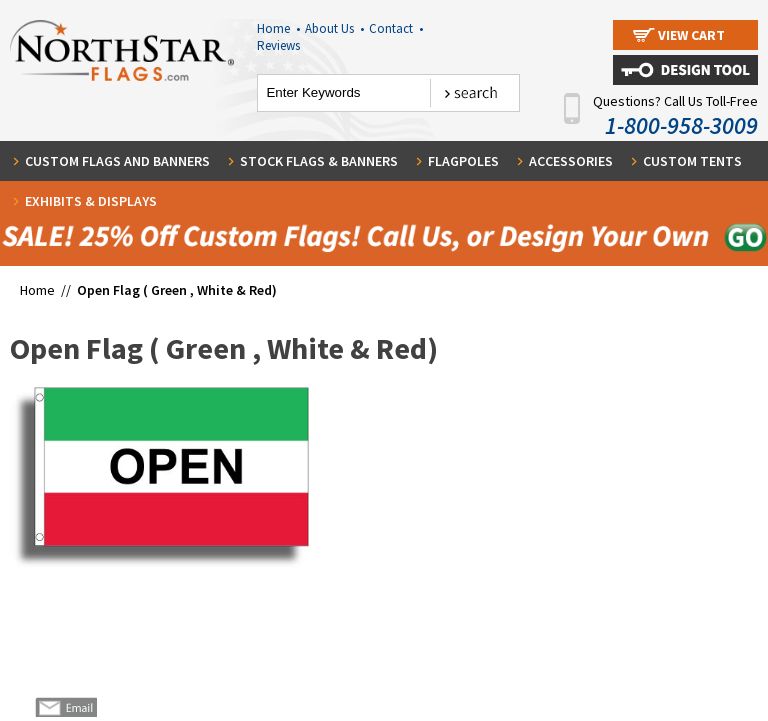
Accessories (571, 161)
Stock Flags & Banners (319, 161)
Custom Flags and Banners (117, 161)
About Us (334, 28)
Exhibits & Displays (91, 201)
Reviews (278, 45)
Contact (396, 28)
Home (278, 28)
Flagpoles (463, 161)
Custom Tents (692, 161)
